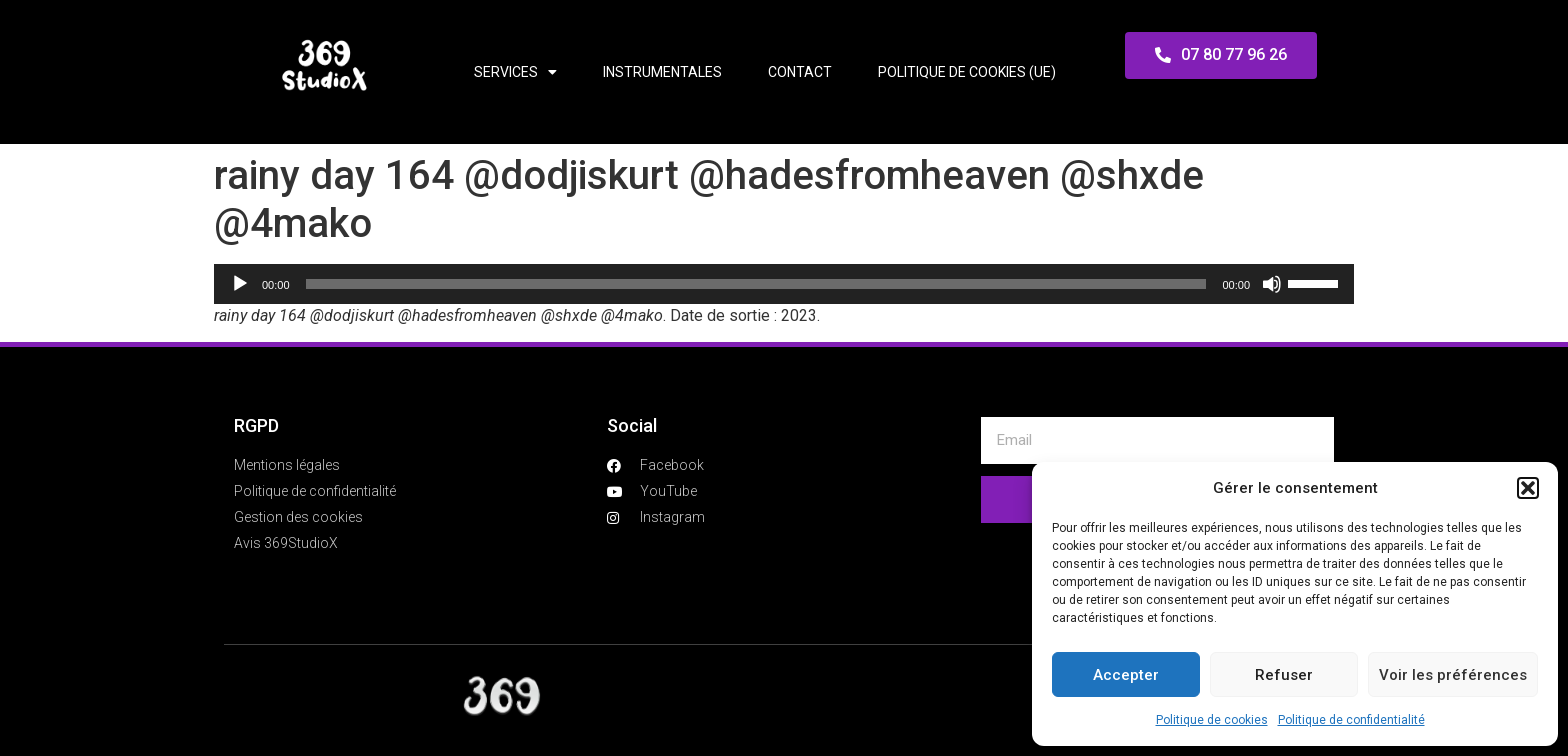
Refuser (1284, 675)
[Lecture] (240, 284)
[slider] (756, 284)
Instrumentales (662, 72)
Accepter (1126, 675)
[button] (1528, 488)
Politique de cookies (1212, 720)
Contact (800, 72)
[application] (784, 284)
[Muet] (1272, 284)
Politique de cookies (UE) (967, 72)
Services (515, 72)
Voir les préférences (1453, 675)
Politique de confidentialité (1351, 720)
